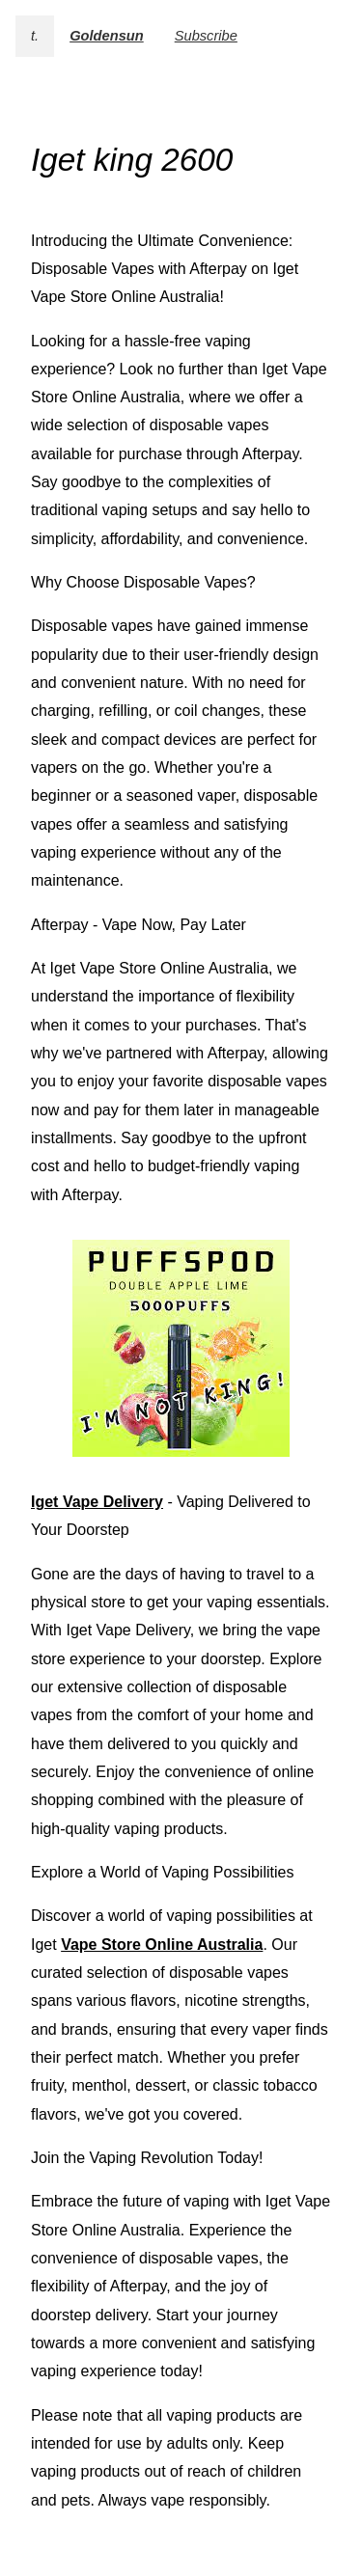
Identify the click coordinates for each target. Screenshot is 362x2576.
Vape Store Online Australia (162, 1944)
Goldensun (107, 35)
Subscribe (206, 35)
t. (35, 35)
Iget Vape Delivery (97, 1502)
